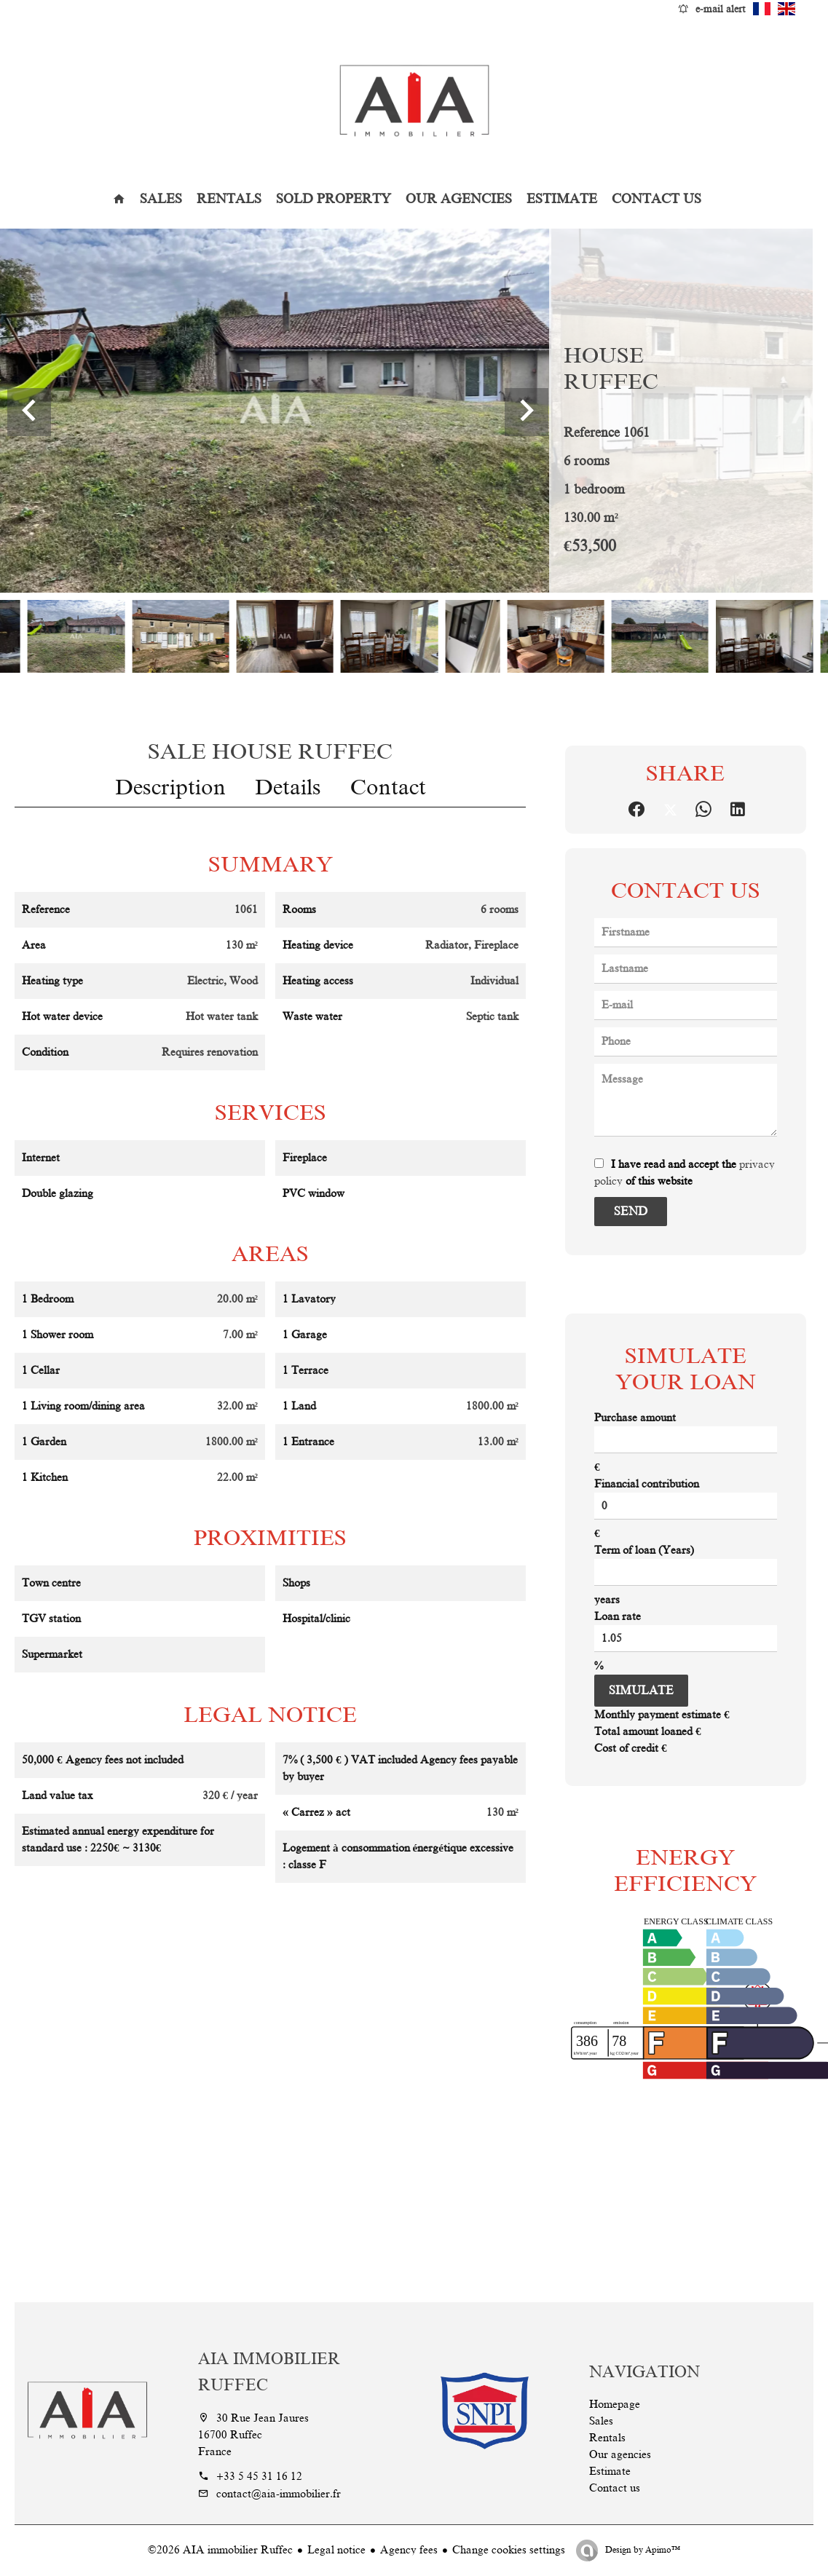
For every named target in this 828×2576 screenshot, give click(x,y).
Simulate (641, 1690)
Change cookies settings (508, 2550)
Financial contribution (646, 1484)
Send (630, 1211)
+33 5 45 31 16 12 (259, 2476)
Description (170, 787)
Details (288, 787)
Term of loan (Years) (644, 1550)
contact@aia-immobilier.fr (278, 2494)
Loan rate (617, 1616)
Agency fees (409, 2550)
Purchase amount (635, 1417)
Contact (388, 787)
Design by (641, 2550)
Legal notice (336, 2550)
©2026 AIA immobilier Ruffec (220, 2550)
